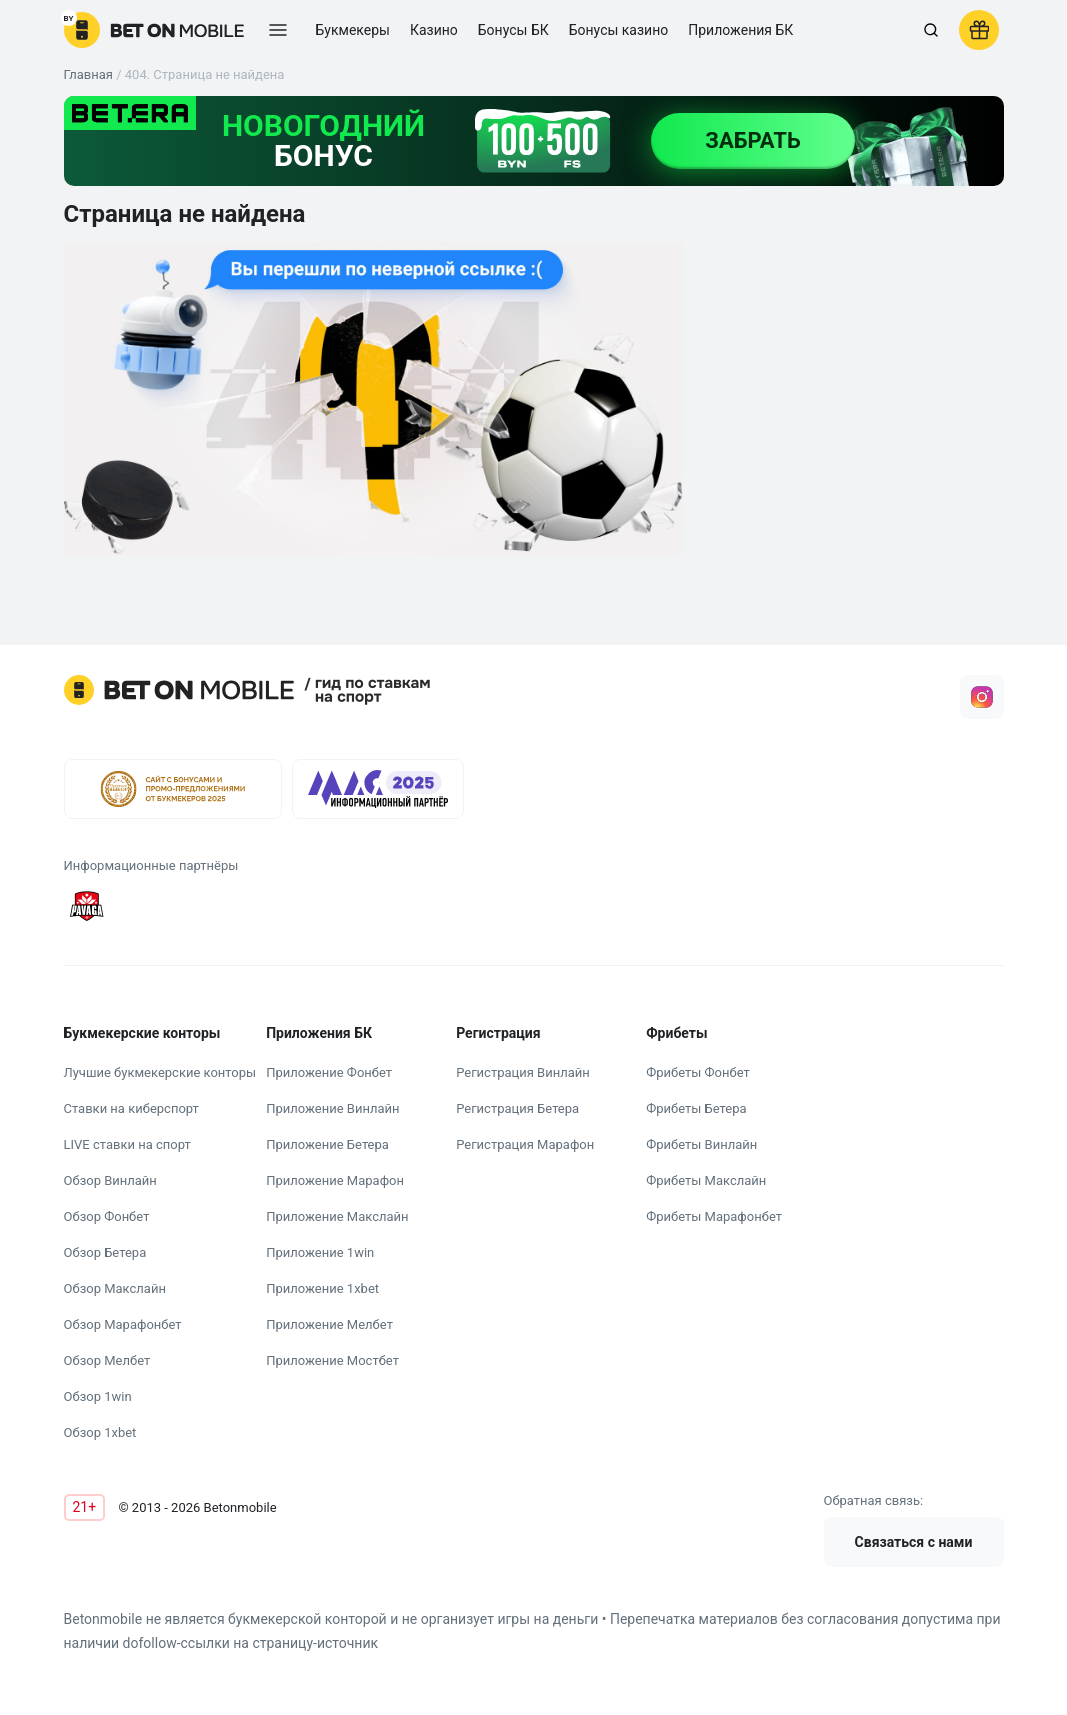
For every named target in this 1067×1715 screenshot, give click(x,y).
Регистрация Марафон (525, 1144)
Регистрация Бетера (517, 1108)
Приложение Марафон (335, 1180)
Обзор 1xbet (100, 1432)
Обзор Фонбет (107, 1216)
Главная (88, 74)
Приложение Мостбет (332, 1360)
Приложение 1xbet (322, 1288)
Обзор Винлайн (110, 1180)
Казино (434, 30)
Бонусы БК (513, 30)
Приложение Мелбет (329, 1324)
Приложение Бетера (327, 1144)
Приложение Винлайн (332, 1108)
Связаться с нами (914, 1542)
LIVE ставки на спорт (127, 1144)
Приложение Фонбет (329, 1072)
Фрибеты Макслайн (706, 1180)
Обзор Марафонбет (123, 1324)
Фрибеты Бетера (696, 1108)
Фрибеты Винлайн (701, 1144)
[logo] (154, 30)
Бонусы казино (619, 30)
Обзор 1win (98, 1396)
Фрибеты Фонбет (698, 1072)
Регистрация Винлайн (523, 1072)
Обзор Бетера (105, 1252)
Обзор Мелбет (107, 1360)
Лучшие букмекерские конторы (160, 1072)
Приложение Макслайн (337, 1216)
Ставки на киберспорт (131, 1108)
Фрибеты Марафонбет (714, 1216)
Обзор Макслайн (115, 1288)
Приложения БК (740, 30)
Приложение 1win (320, 1252)
